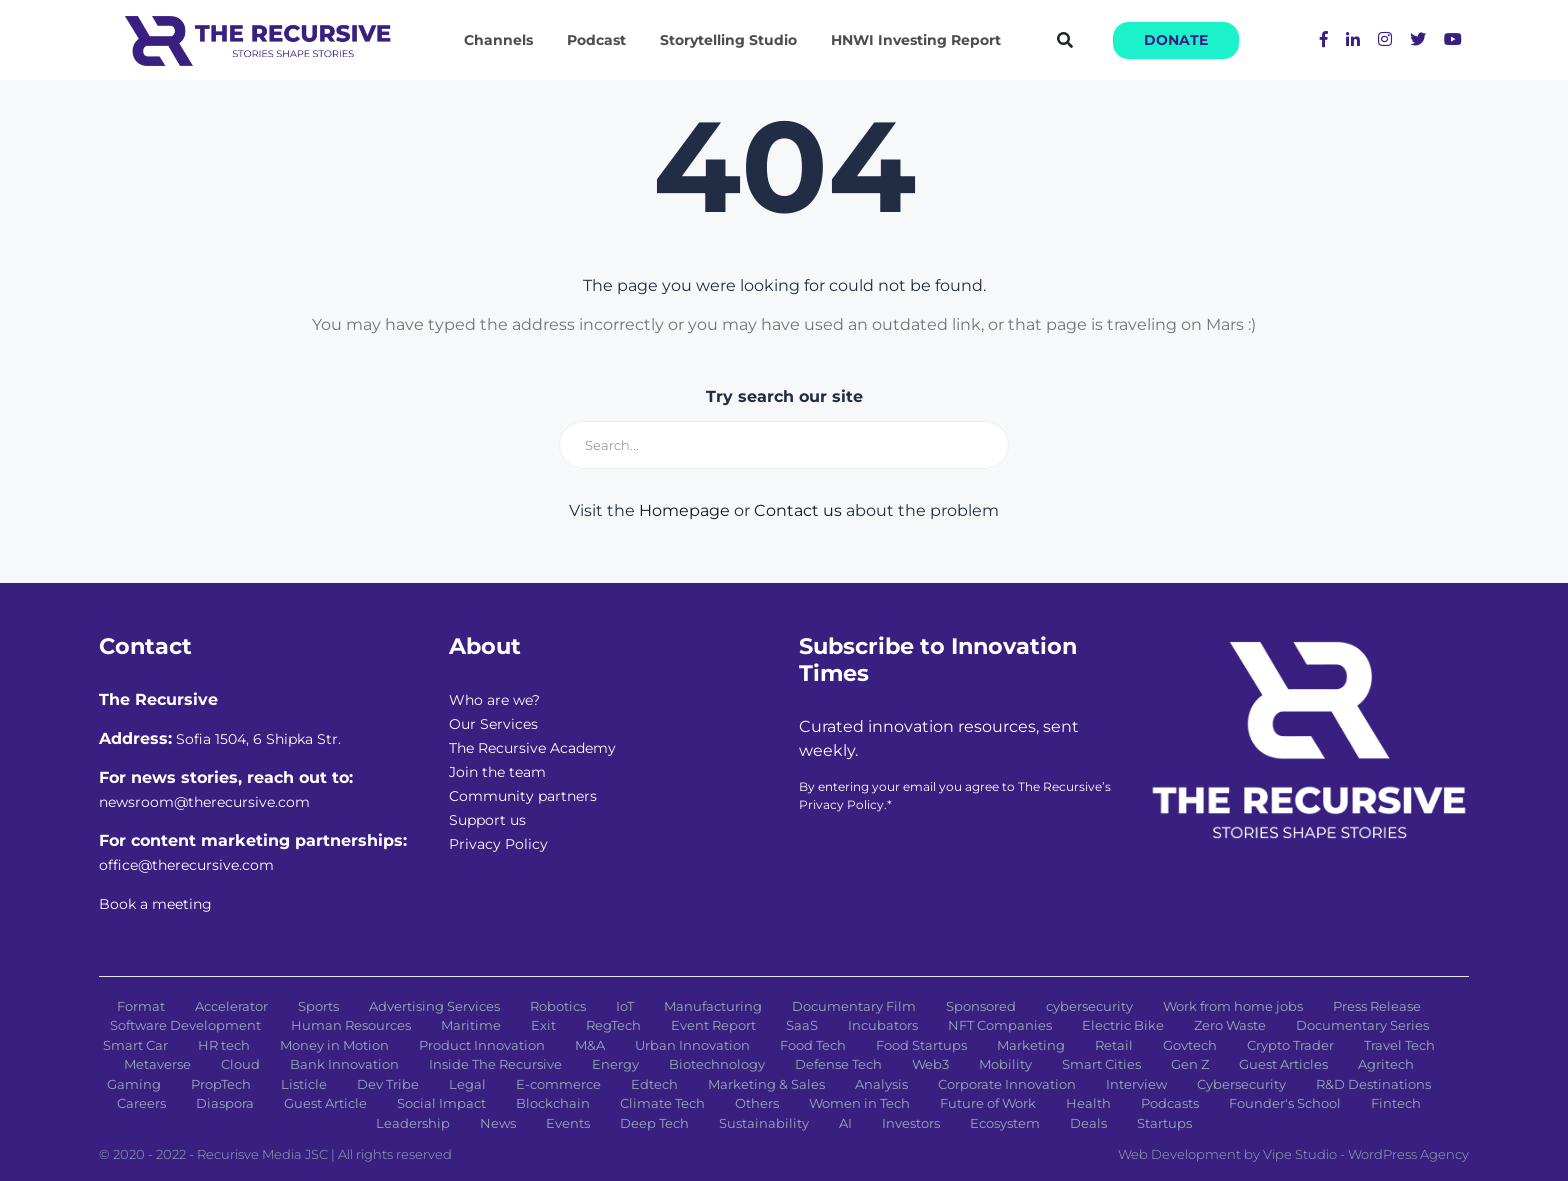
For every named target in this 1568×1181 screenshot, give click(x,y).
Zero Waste (1230, 1025)
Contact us (798, 510)
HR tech (224, 1045)
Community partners (523, 796)
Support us (487, 820)
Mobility (1005, 1064)
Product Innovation (482, 1045)
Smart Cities (1101, 1064)
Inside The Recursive (495, 1064)
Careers (141, 1103)
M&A (590, 1045)
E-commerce (558, 1084)
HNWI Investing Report (916, 40)
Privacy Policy (498, 844)
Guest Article (325, 1103)
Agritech (1386, 1064)
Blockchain (553, 1103)
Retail (1114, 1045)
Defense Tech (838, 1064)
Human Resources (351, 1025)
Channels (498, 40)
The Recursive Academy (532, 748)
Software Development (185, 1025)
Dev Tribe (388, 1084)
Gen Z (1190, 1064)
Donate (1176, 40)
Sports (318, 1006)
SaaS (802, 1025)
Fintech (1396, 1103)
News (498, 1123)
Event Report (713, 1025)
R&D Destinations (1373, 1084)
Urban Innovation (692, 1045)
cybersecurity (1089, 1006)
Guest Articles (1283, 1064)
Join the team (497, 772)
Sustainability (764, 1123)
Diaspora (225, 1103)
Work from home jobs (1233, 1006)
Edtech (654, 1084)
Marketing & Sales (766, 1084)
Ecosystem (1005, 1123)
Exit (543, 1025)
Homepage (684, 510)
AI (845, 1123)
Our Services (493, 724)
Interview (1136, 1084)
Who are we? (494, 700)
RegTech (613, 1025)
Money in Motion (334, 1045)
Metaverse (157, 1064)
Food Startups (921, 1045)
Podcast (596, 40)
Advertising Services (434, 1006)
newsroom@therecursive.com (204, 802)
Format (141, 1006)
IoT (625, 1006)
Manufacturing (713, 1006)
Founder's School (1285, 1103)
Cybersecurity (1241, 1084)
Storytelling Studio (728, 40)
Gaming (134, 1084)
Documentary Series (1362, 1025)
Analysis (881, 1084)
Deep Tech (654, 1123)
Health (1088, 1103)
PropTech (221, 1084)
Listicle (304, 1084)
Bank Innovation (344, 1064)
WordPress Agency (1408, 1154)
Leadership (413, 1123)
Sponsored (981, 1006)
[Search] (784, 445)
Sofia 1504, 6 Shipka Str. (258, 739)
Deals (1088, 1123)
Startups (1164, 1123)
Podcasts (1170, 1103)
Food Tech (813, 1045)
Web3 (930, 1064)
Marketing (1031, 1045)
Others (757, 1103)
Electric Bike (1123, 1025)
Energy (615, 1064)
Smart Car (135, 1045)
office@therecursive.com (186, 865)
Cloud (240, 1064)
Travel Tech (1399, 1045)
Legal (467, 1084)
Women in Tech (859, 1103)
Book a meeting (155, 904)
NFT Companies (1000, 1025)
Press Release (1377, 1006)
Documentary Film (854, 1006)
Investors (911, 1123)
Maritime (471, 1025)
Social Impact (441, 1103)
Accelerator (231, 1006)
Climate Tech (662, 1103)
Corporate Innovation (1007, 1084)
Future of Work (988, 1103)
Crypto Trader (1290, 1045)
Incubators (883, 1025)
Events (568, 1123)
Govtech (1190, 1045)
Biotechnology (717, 1064)
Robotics (558, 1006)
